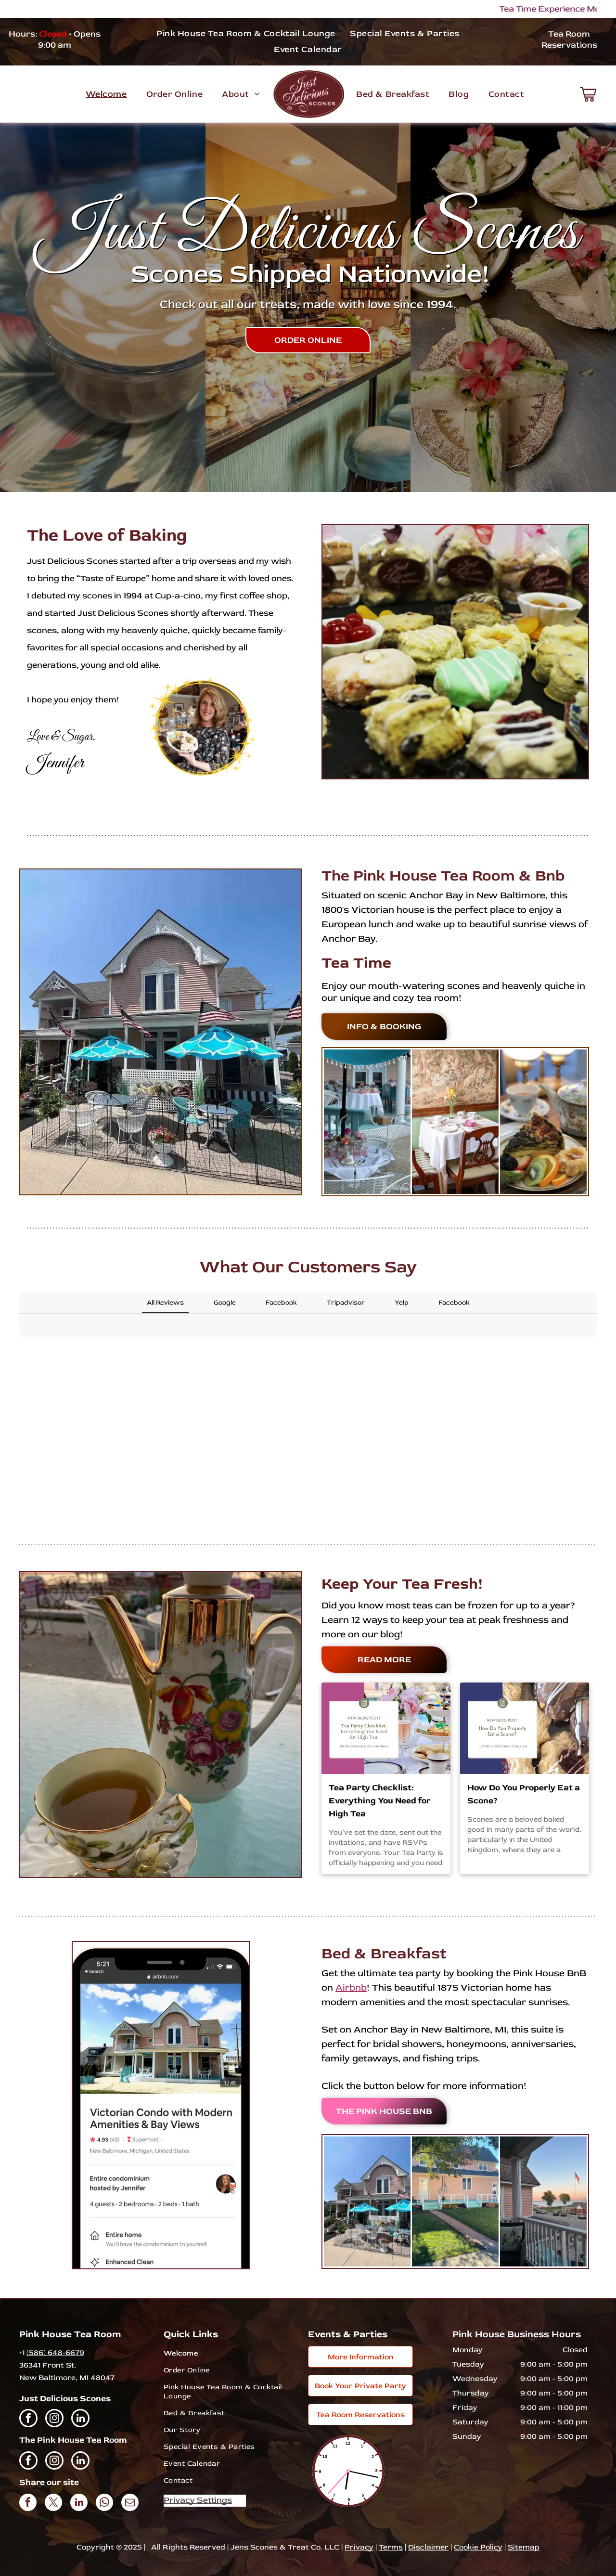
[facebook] (28, 2419)
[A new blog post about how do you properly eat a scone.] (524, 1728)
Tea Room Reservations (569, 39)
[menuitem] (246, 33)
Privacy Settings (198, 2500)
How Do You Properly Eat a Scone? (523, 1794)
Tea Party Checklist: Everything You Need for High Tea (380, 1800)
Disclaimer (428, 2547)
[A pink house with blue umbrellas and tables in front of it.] (367, 2201)
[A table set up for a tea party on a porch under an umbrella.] (367, 1121)
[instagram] (54, 2419)
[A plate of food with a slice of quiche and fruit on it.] (543, 1121)
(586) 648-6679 (55, 2352)
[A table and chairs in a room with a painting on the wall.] (455, 1121)
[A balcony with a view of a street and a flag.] (543, 2201)
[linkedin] (80, 2419)
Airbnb (351, 1987)
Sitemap (523, 2547)
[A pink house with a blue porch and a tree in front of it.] (455, 2201)
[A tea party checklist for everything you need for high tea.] (385, 1728)
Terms (391, 2547)
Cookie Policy (478, 2547)
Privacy (359, 2547)
